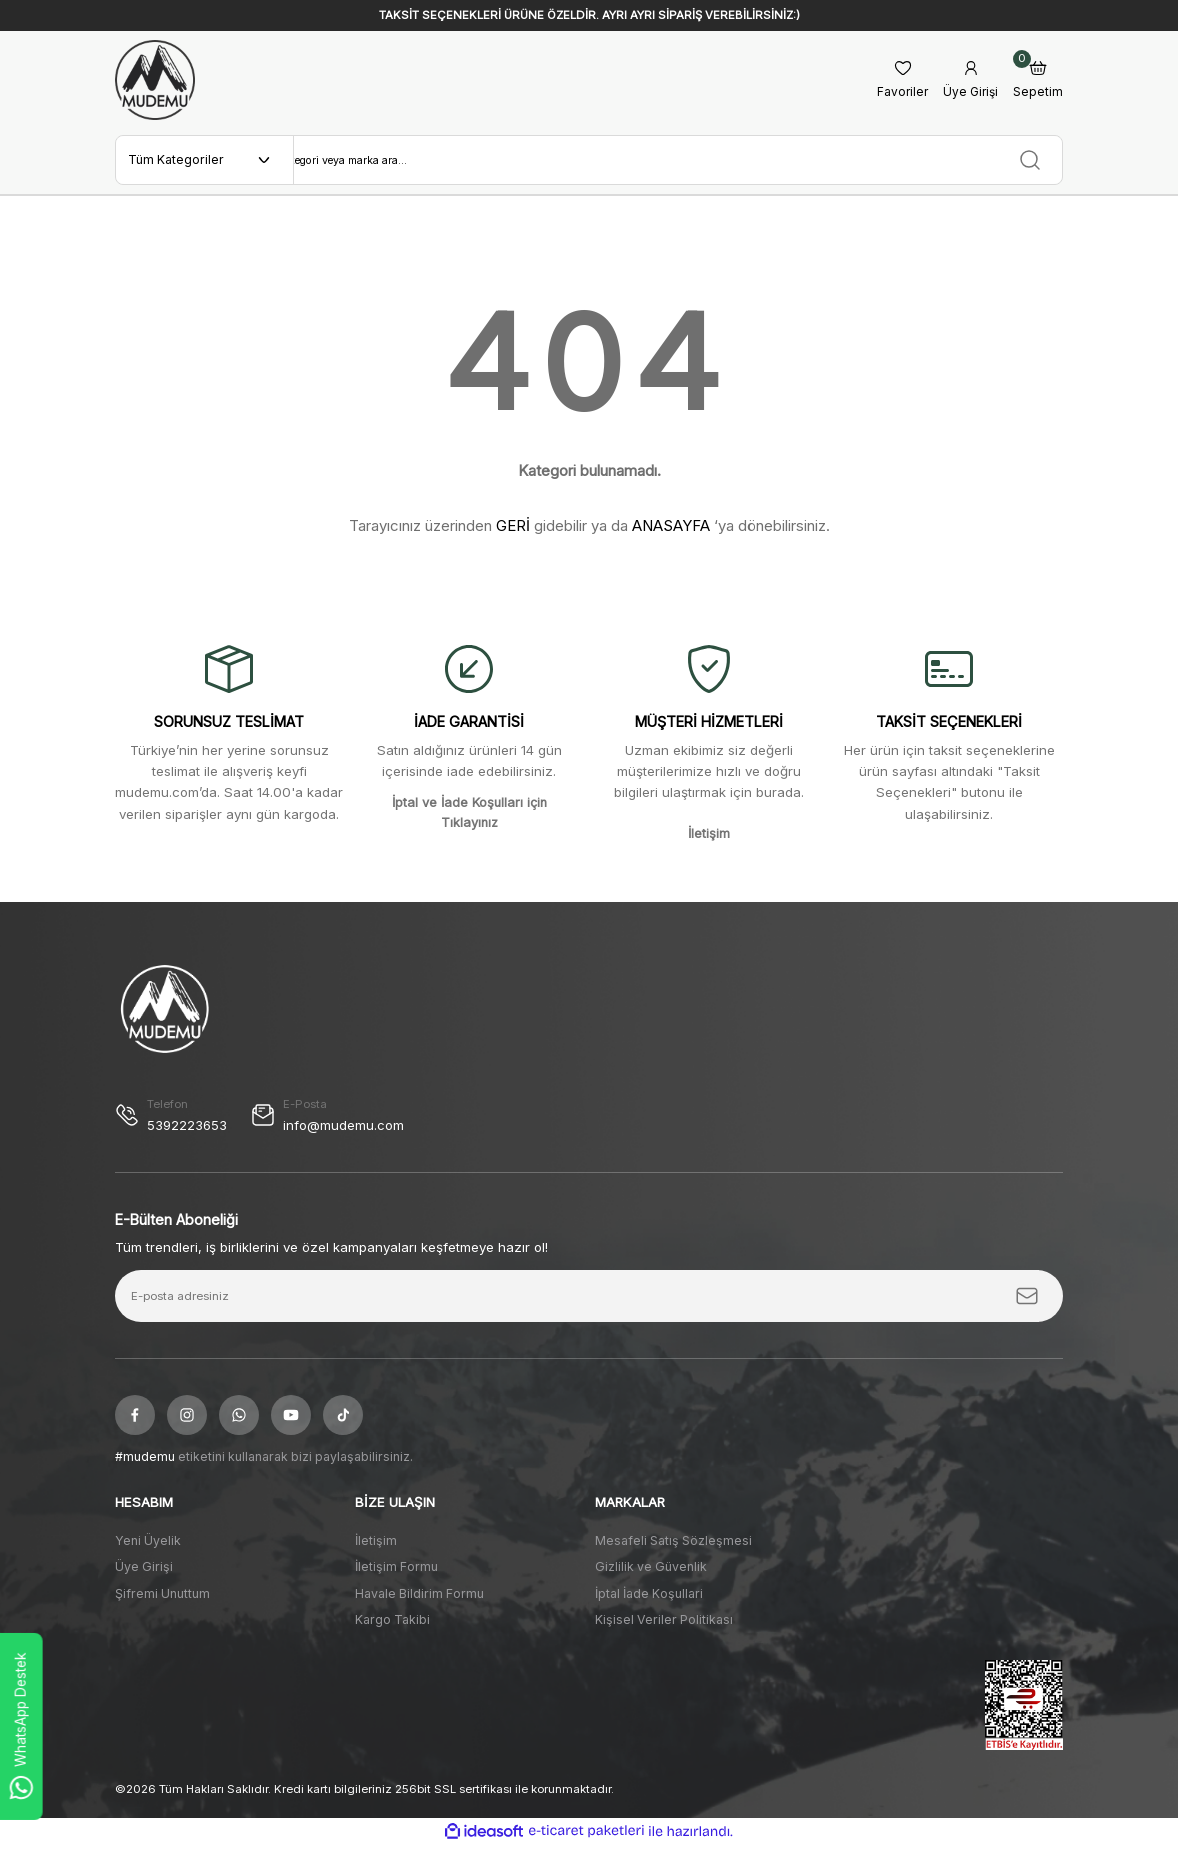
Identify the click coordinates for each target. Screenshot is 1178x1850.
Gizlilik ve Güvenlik (651, 1571)
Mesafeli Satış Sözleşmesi (673, 1544)
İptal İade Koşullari (649, 1597)
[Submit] (1027, 1301)
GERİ (513, 529)
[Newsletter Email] (589, 1301)
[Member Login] (969, 80)
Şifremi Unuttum (162, 1597)
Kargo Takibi (392, 1623)
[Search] (678, 162)
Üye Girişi (144, 1571)
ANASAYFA (671, 529)
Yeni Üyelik (148, 1544)
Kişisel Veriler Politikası (664, 1623)
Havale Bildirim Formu (419, 1597)
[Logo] (155, 80)
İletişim (376, 1544)
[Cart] (1038, 80)
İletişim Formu (396, 1571)
